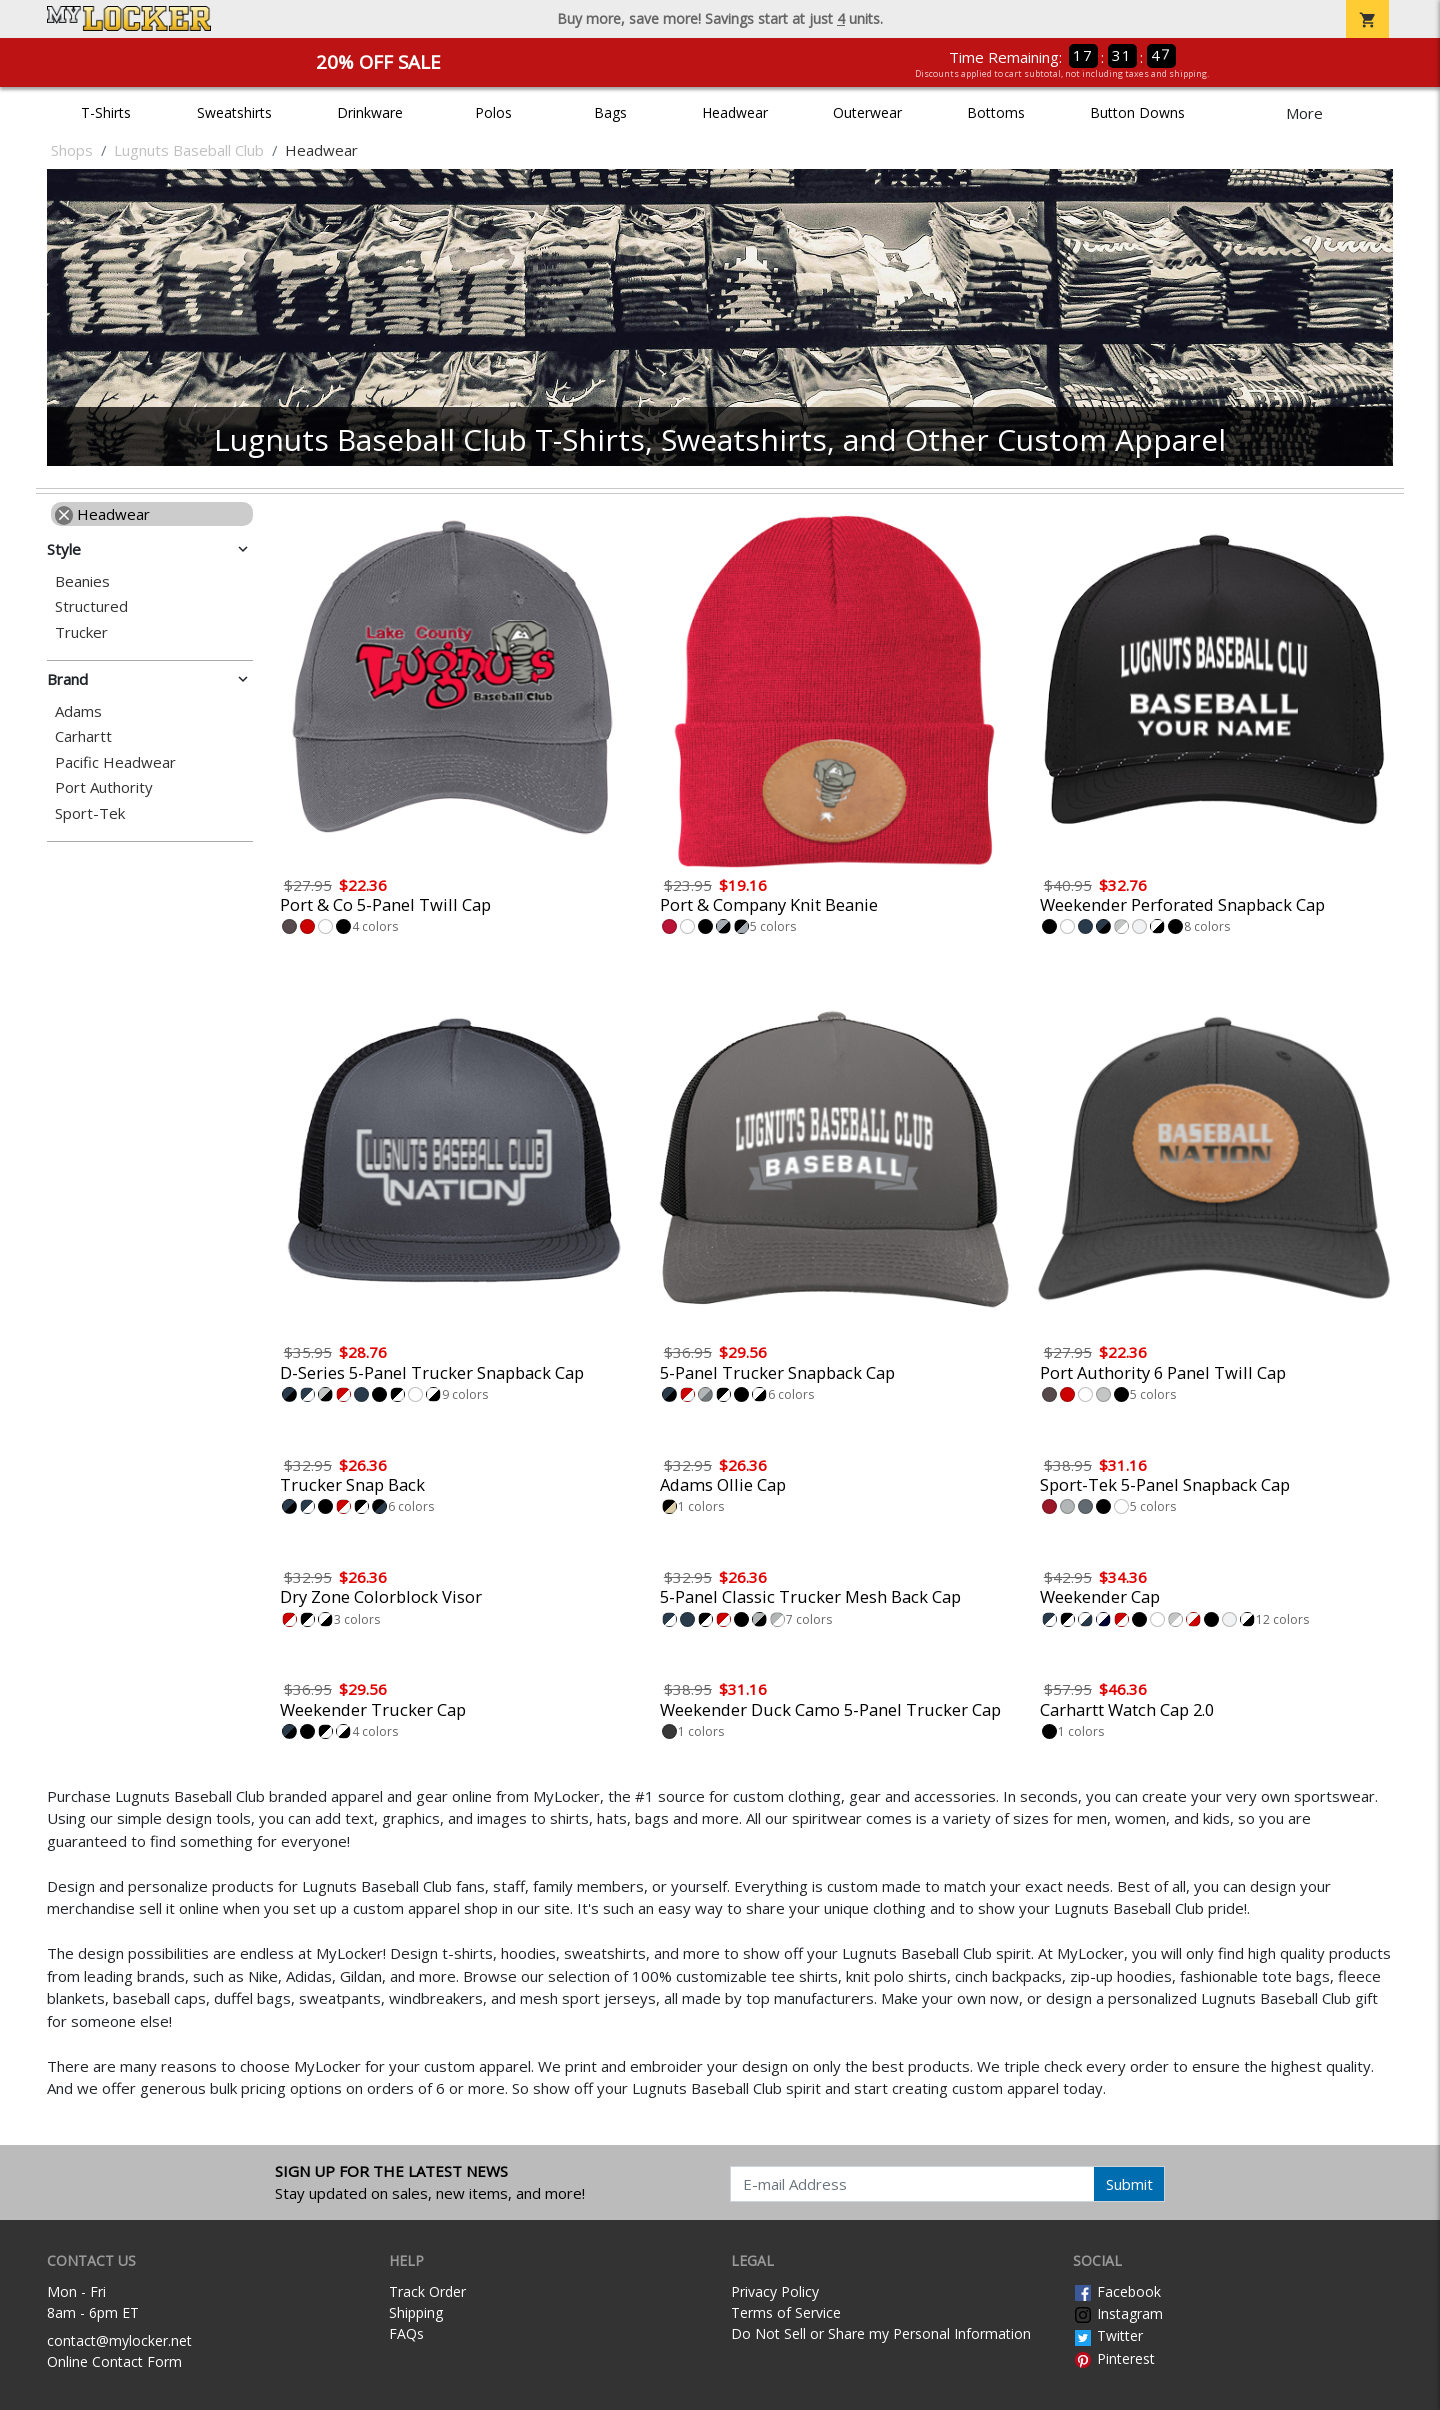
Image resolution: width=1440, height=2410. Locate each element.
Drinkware (370, 112)
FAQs (406, 2333)
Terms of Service (786, 2312)
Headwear (735, 112)
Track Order (427, 2291)
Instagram (1118, 2313)
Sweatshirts (234, 112)
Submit (1129, 2184)
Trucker (81, 632)
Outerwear (867, 112)
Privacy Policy (775, 2291)
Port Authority (104, 787)
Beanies (82, 581)
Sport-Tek (90, 813)
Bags (610, 112)
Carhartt (83, 736)
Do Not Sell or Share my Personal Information (881, 2333)
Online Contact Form (114, 2361)
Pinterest (1114, 2358)
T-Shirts (106, 112)
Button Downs (1137, 112)
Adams (78, 711)
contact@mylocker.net (119, 2340)
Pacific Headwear (115, 762)
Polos (493, 112)
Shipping (416, 2312)
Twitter (1108, 2335)
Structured (91, 606)
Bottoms (996, 112)
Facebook (1117, 2291)
